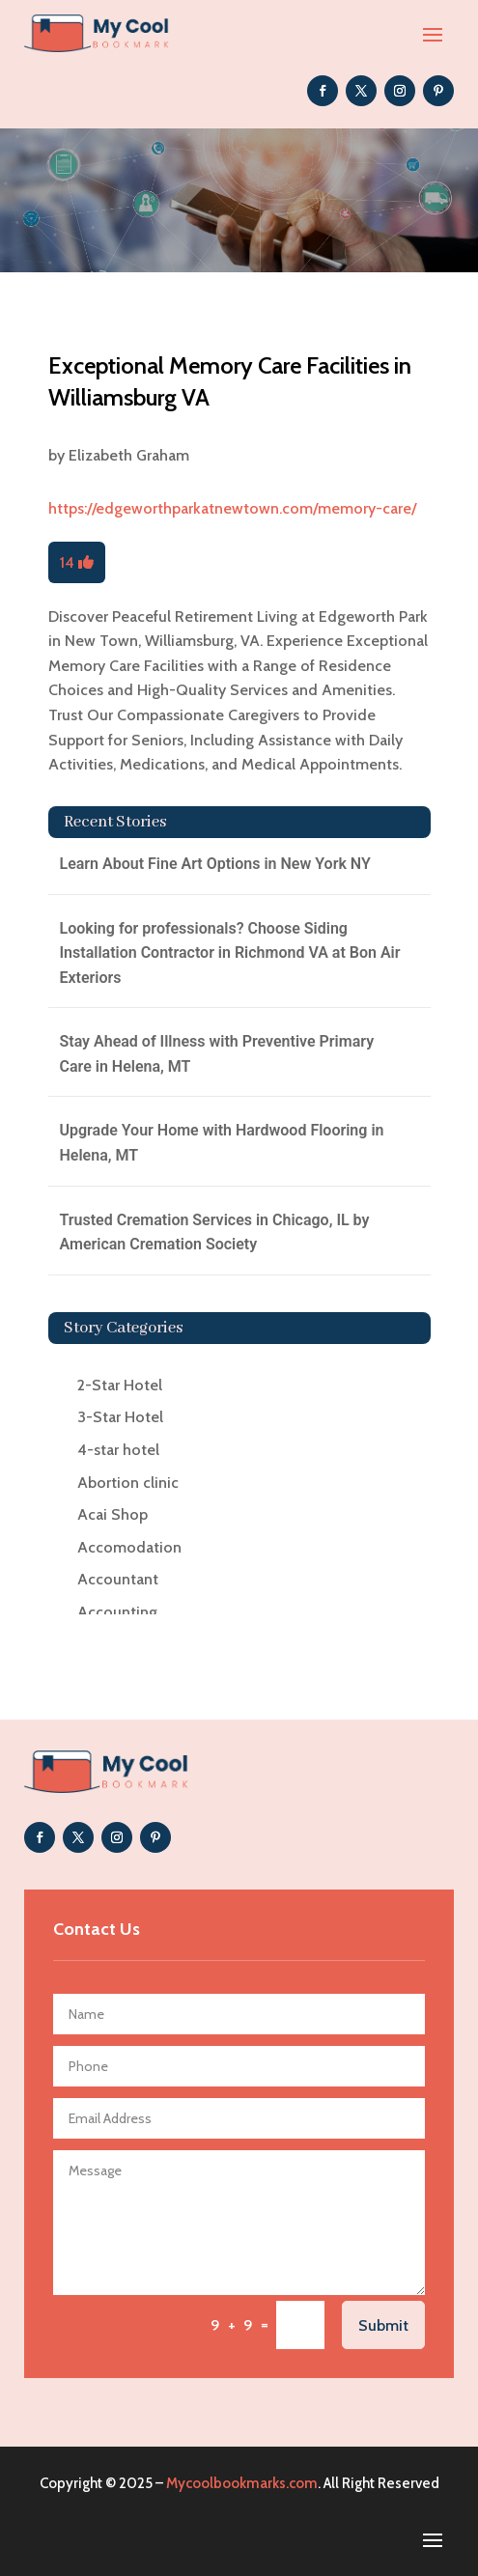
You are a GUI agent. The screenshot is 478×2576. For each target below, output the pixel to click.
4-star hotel (118, 1450)
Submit (383, 2325)
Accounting (117, 1612)
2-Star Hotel (119, 1385)
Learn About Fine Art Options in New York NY (215, 863)
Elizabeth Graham (129, 455)
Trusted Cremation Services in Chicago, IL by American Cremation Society (215, 1232)
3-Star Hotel (120, 1417)
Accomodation (129, 1547)
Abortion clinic (128, 1482)
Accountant (117, 1579)
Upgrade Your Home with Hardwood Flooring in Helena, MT (222, 1142)
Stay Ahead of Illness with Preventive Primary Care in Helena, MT (217, 1054)
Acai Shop (112, 1514)
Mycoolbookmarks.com (242, 2483)
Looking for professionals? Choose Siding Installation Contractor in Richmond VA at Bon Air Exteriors (230, 953)
